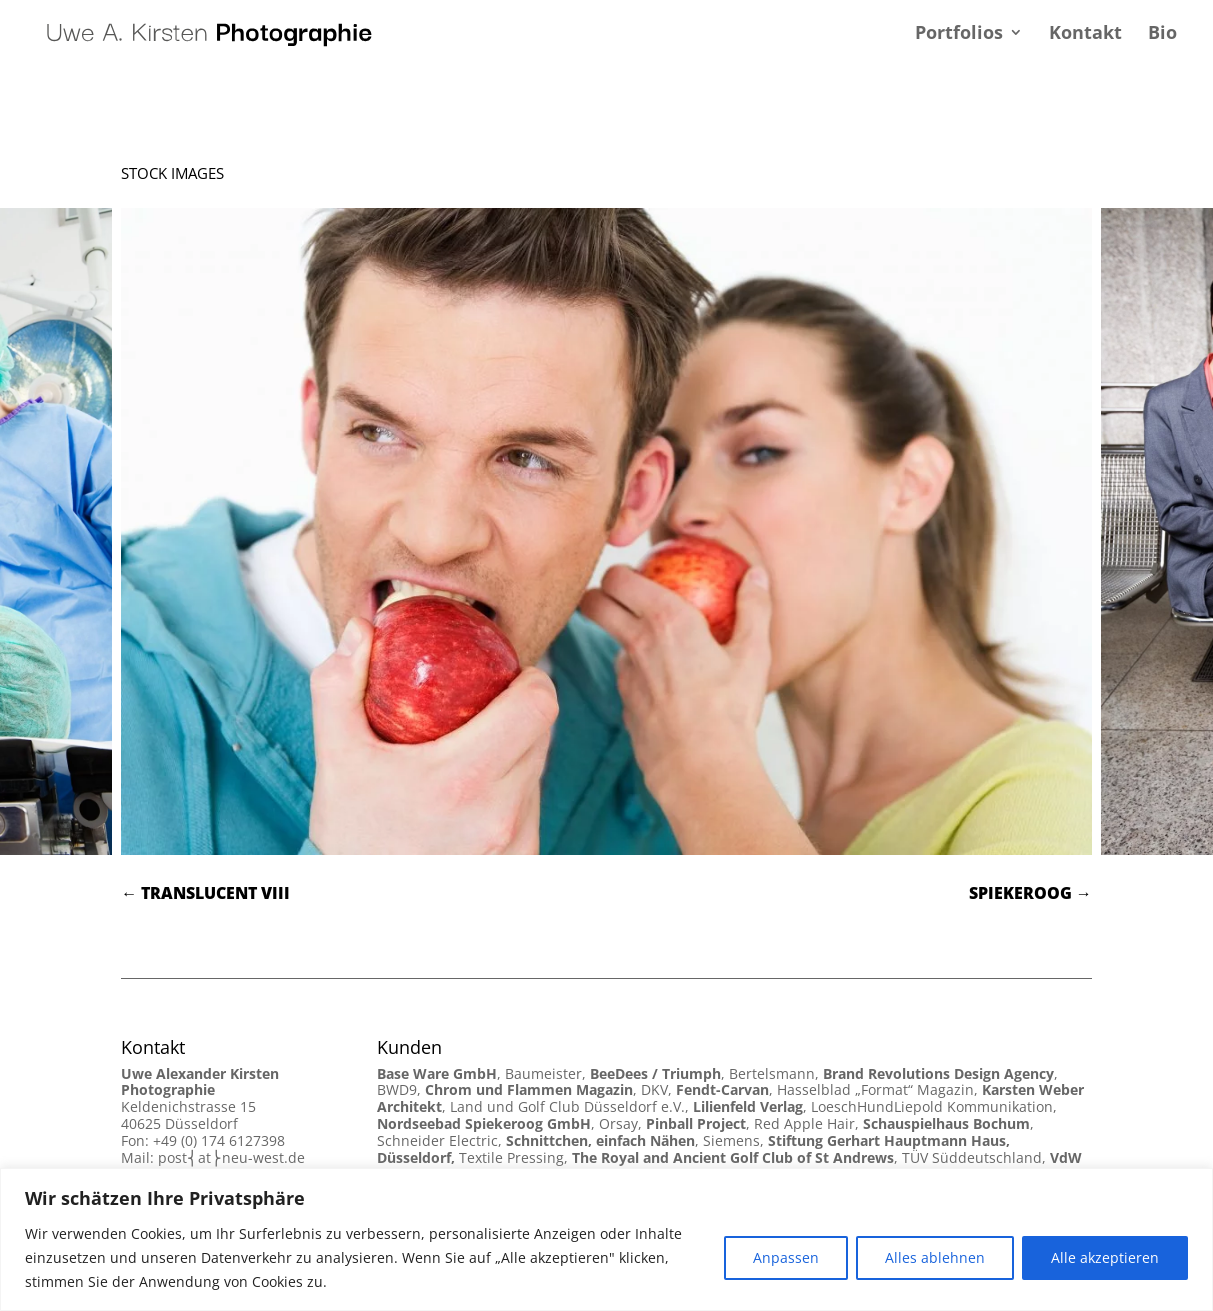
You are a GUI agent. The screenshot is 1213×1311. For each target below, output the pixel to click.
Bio (1162, 34)
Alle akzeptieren (1105, 1257)
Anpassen (786, 1257)
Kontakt (1085, 34)
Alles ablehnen (935, 1257)
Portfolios (959, 34)
